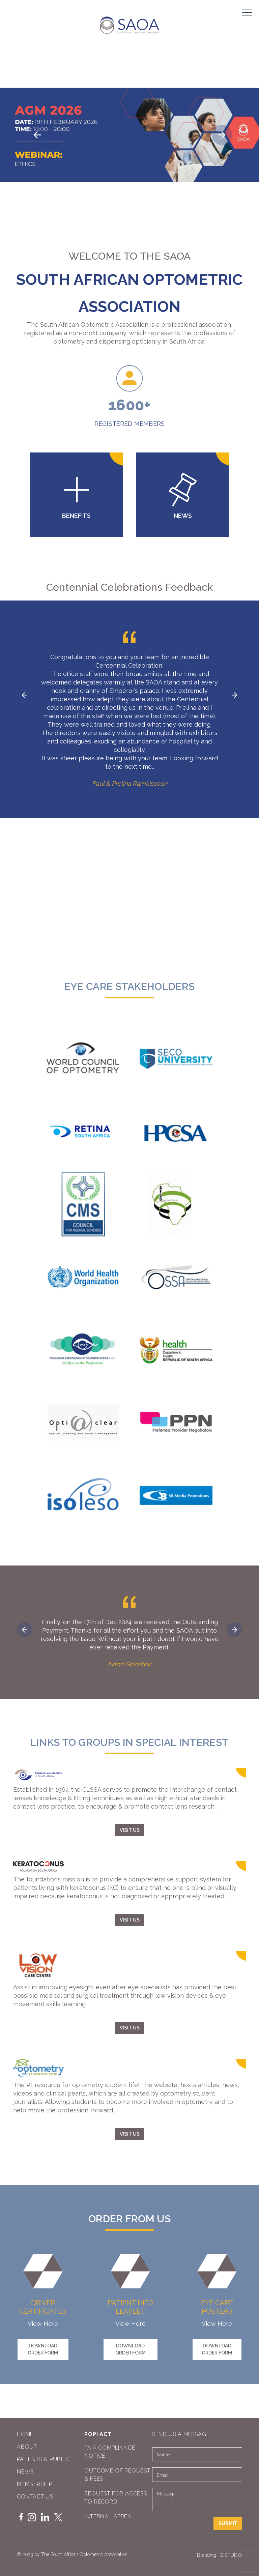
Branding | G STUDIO (219, 2555)
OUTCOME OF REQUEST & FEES (117, 2474)
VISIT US (130, 1830)
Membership (34, 2484)
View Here (43, 2323)
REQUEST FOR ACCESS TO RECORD (115, 2497)
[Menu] (247, 12)
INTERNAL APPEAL (109, 2516)
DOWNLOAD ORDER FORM (43, 2349)
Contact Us (35, 2496)
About (27, 2447)
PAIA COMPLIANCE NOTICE (109, 2452)
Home (25, 2434)
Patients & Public (43, 2459)
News (25, 2472)
